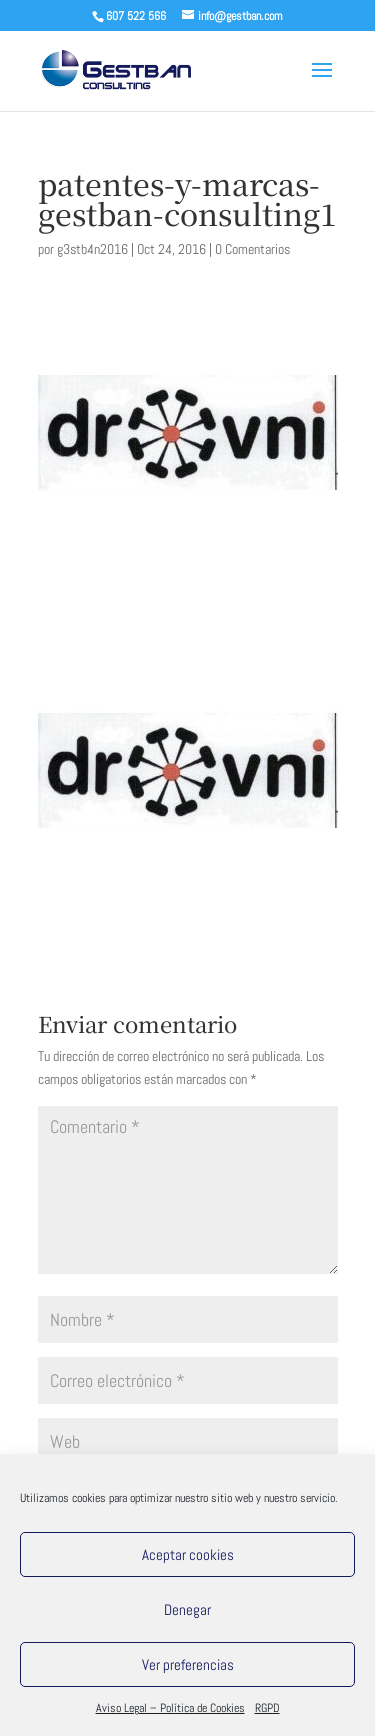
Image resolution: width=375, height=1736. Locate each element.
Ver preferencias (188, 1664)
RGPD (267, 1708)
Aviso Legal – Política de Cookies (170, 1708)
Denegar (187, 1609)
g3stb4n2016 (92, 249)
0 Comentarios (252, 249)
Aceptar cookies (188, 1554)
